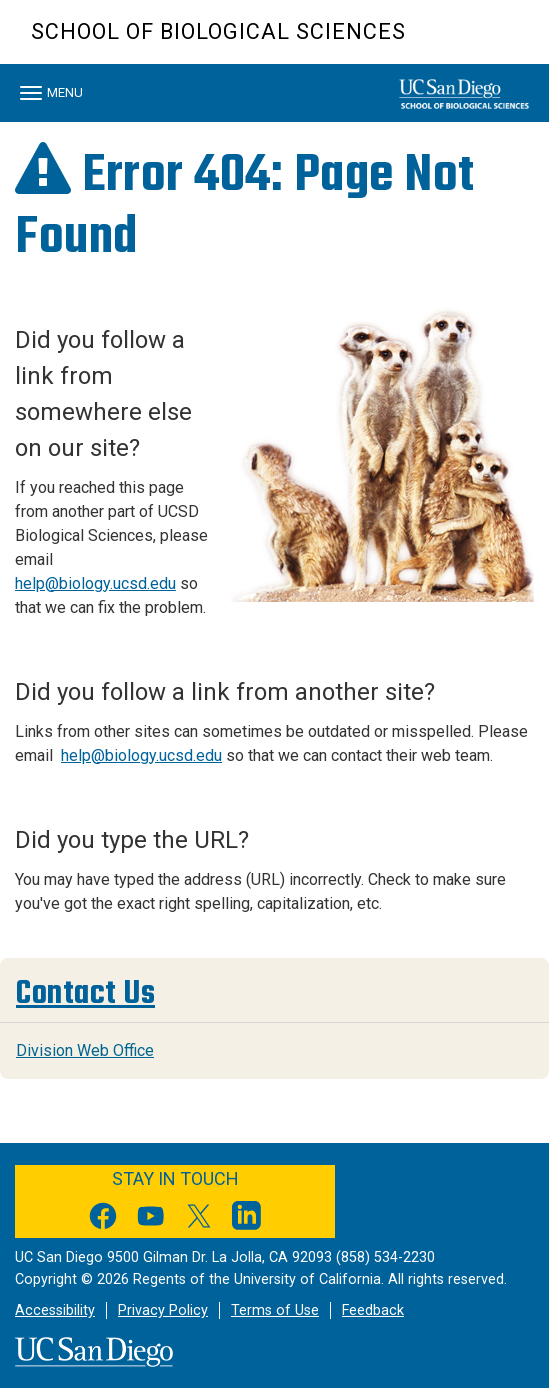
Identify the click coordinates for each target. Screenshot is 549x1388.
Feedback (373, 1310)
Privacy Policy (163, 1310)
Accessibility (55, 1310)
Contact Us (85, 993)
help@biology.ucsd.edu (95, 583)
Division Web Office (85, 1050)
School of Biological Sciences (218, 31)
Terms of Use (275, 1310)
